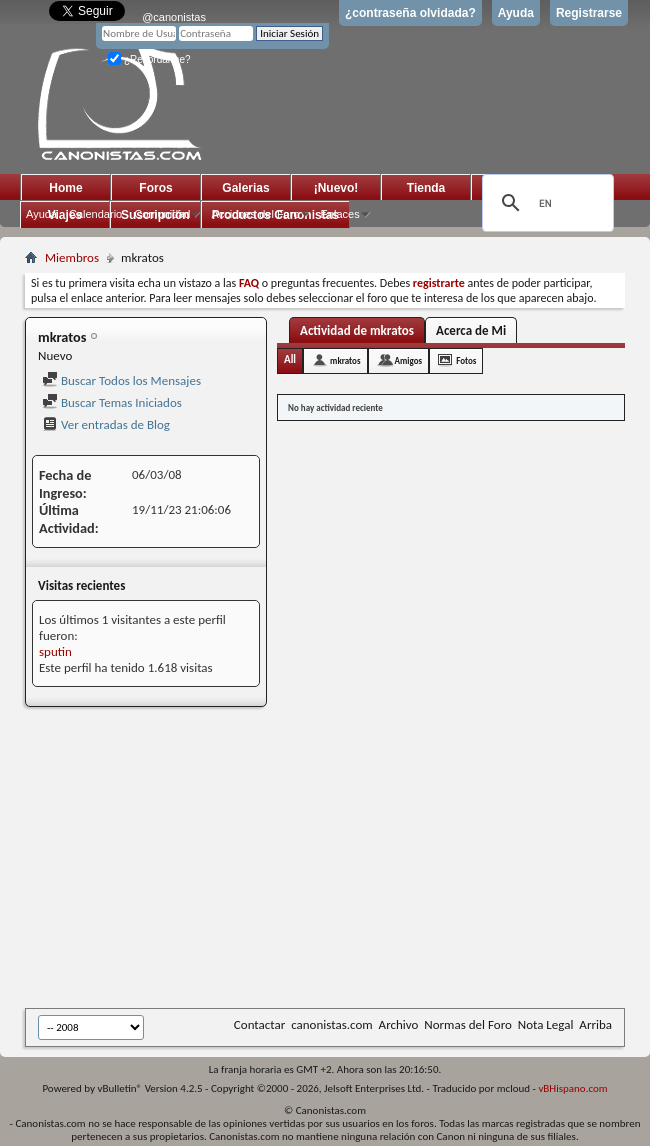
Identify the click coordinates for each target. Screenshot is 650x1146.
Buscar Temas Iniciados (112, 402)
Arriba (595, 1024)
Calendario (95, 214)
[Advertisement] (326, 859)
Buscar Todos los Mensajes (121, 380)
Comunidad (162, 214)
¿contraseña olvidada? (410, 13)
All (290, 359)
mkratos (345, 360)
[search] (545, 203)
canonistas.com (331, 1024)
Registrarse (589, 13)
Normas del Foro (467, 1024)
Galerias (245, 188)
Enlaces (340, 214)
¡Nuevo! (336, 188)
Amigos (409, 360)
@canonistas (174, 17)
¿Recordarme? (149, 59)
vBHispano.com (572, 1088)
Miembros (72, 257)
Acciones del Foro (255, 214)
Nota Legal (546, 1024)
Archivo (399, 1024)
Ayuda (516, 13)
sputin (55, 651)
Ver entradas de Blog (106, 424)
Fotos (466, 360)
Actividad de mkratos (357, 330)
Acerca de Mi (471, 330)
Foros (155, 188)
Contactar (259, 1024)
